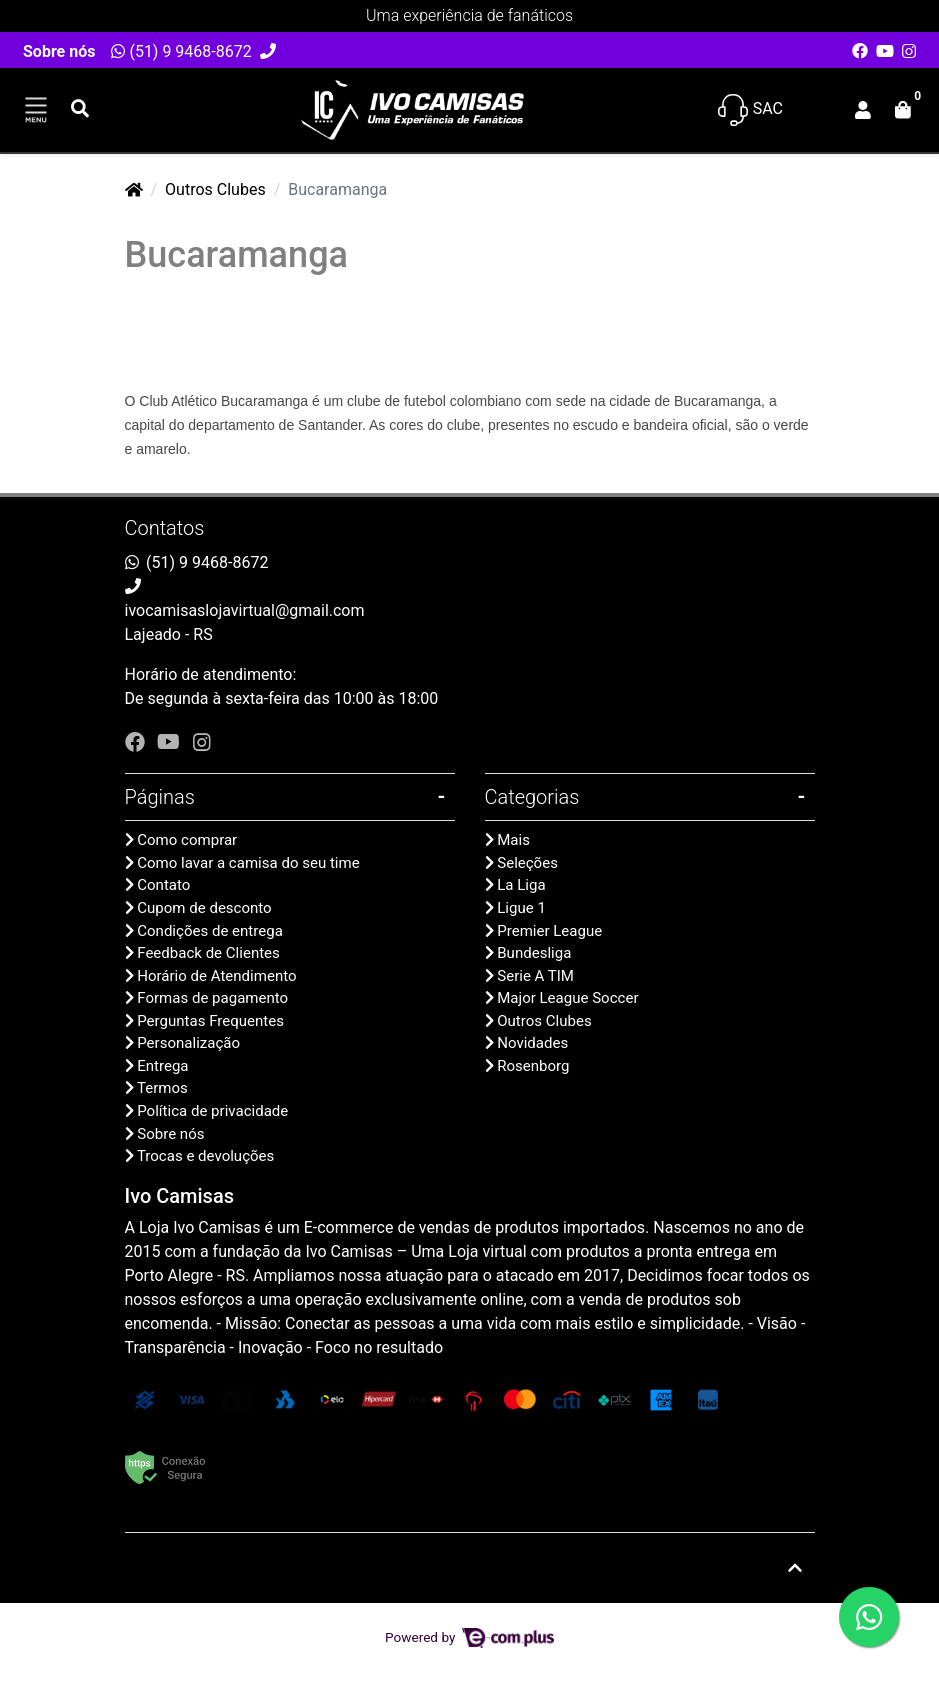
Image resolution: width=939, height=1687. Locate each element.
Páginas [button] (160, 797)
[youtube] (171, 742)
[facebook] (137, 742)
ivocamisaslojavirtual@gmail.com (245, 610)
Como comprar (187, 840)
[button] (863, 110)
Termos (162, 1088)
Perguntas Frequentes (210, 1021)
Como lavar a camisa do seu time (248, 863)
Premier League (549, 931)
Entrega (162, 1066)
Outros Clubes (215, 189)
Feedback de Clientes (208, 953)
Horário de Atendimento (216, 976)
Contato (163, 885)
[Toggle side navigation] (36, 110)
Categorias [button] (532, 797)
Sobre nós (59, 51)
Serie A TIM (535, 976)
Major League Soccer (567, 998)
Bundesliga (534, 953)
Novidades (532, 1043)
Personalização (188, 1043)
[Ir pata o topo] (795, 1568)
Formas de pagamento (212, 998)
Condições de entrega (210, 931)
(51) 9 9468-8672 (181, 51)
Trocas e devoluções (205, 1156)
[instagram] (202, 742)
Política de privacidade (212, 1111)
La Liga (521, 885)
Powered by (469, 1637)
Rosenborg (533, 1066)
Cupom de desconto (204, 908)
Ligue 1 (521, 908)
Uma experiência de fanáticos (469, 15)
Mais (513, 840)
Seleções (527, 863)
